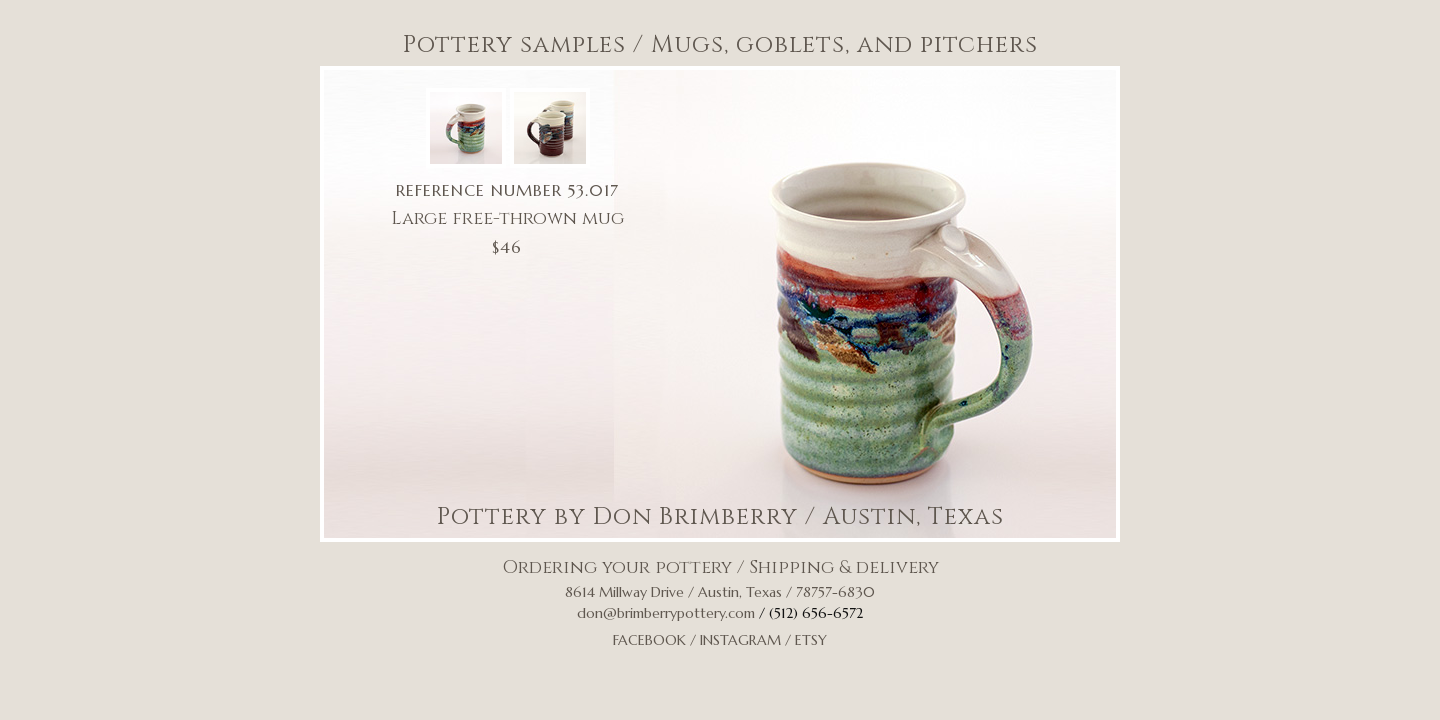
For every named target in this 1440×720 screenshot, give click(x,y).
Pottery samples (514, 45)
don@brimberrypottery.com (666, 613)
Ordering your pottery (617, 567)
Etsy (811, 640)
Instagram (740, 640)
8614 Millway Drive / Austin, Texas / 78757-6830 (720, 592)
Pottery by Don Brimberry (617, 517)
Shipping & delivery (844, 567)
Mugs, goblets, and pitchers (844, 45)
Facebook (649, 640)
